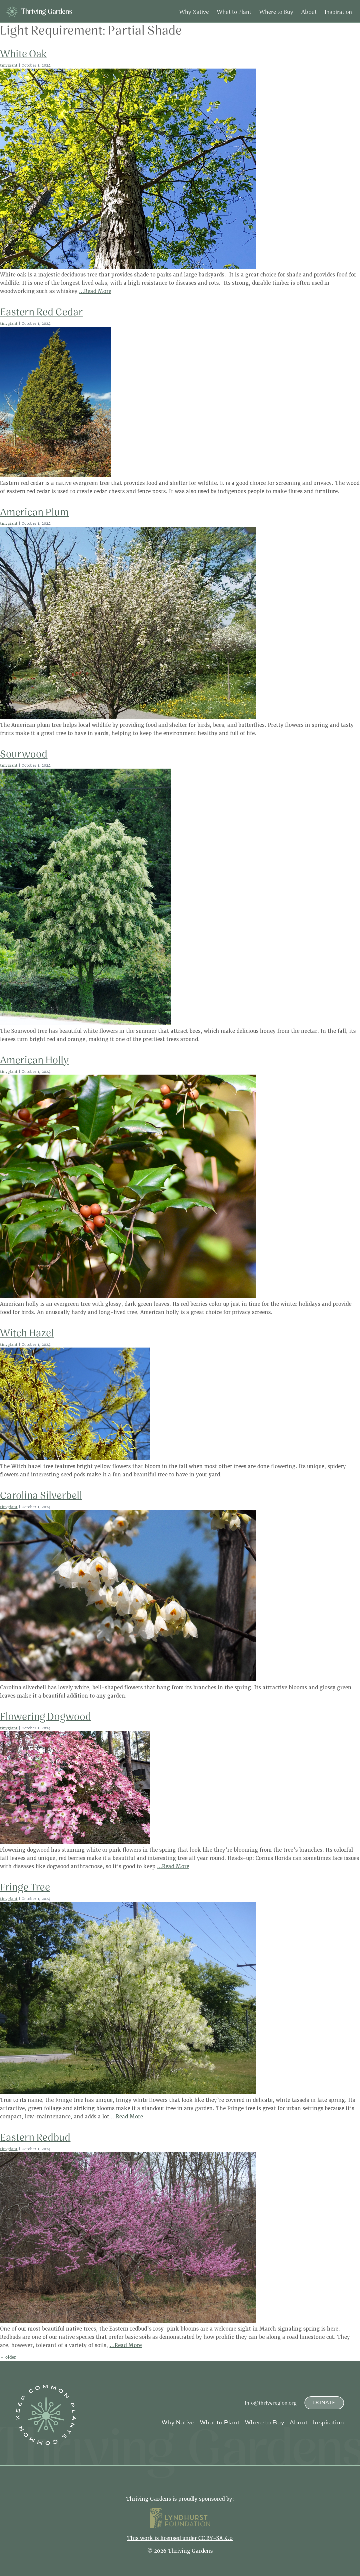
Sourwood (24, 754)
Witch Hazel (27, 1333)
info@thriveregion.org (270, 2403)
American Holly (34, 1060)
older (8, 2357)
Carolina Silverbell (41, 1495)
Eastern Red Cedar (41, 311)
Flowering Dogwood (45, 1716)
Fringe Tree (25, 1887)
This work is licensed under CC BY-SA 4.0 (180, 2538)
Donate (324, 2402)
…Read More (95, 291)
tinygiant (9, 65)
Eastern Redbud (35, 2137)
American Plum (34, 512)
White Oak (23, 53)
